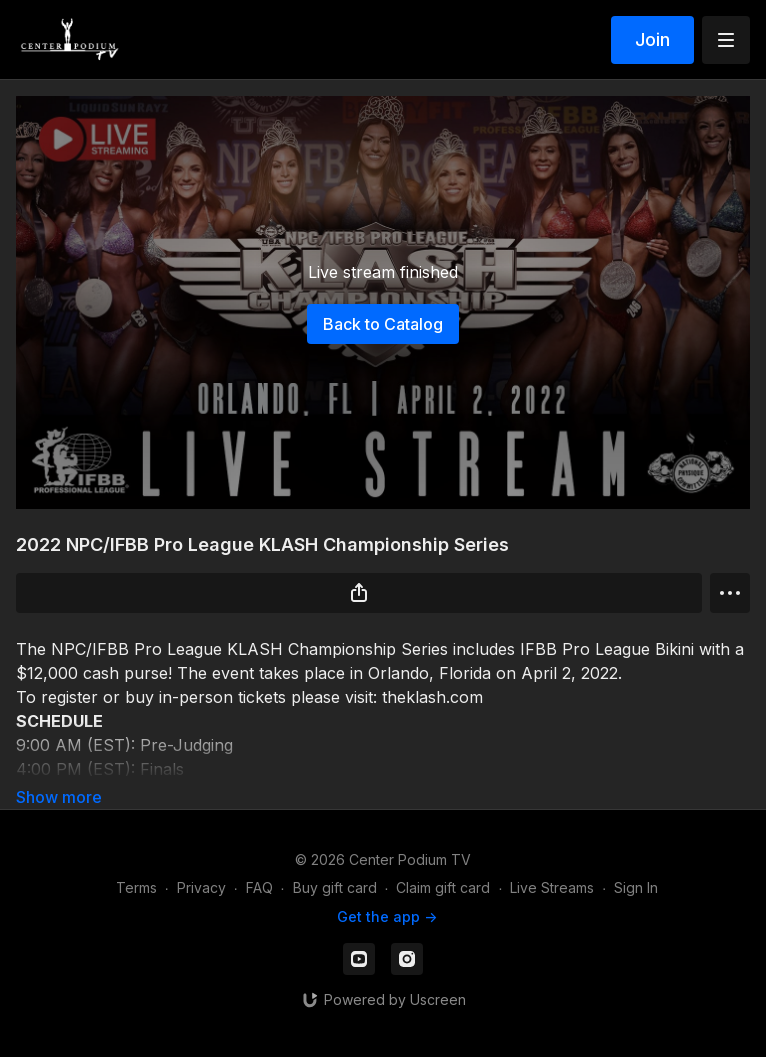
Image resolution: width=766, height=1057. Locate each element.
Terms (136, 887)
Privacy (201, 887)
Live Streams (552, 887)
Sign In (636, 887)
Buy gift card (335, 887)
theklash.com (432, 697)
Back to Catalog (383, 324)
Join (652, 39)
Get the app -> (387, 916)
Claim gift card (443, 887)
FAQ (259, 887)
